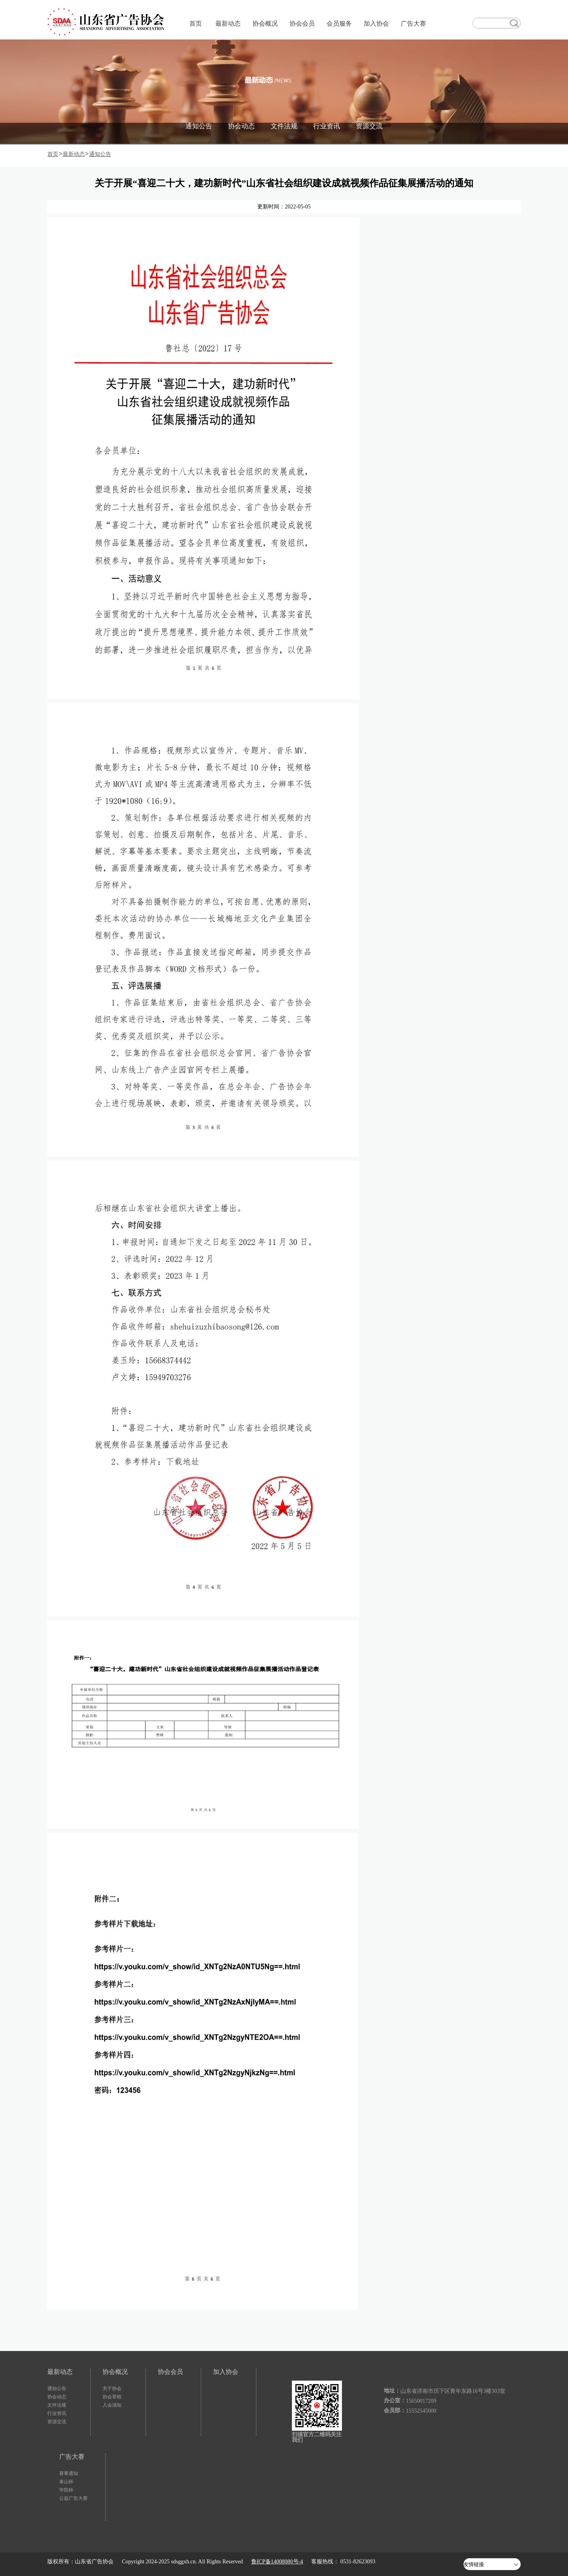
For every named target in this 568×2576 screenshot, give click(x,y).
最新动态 (228, 23)
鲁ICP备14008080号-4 (277, 2562)
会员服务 (339, 23)
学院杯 (66, 2490)
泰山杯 (66, 2481)
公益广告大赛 (73, 2498)
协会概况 (265, 23)
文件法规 (284, 126)
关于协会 (112, 2388)
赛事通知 (68, 2473)
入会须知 (112, 2405)
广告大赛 (413, 23)
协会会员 (302, 23)
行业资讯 (326, 126)
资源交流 (369, 126)
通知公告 (198, 126)
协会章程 (112, 2397)
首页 (195, 23)
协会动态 (241, 126)
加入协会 (376, 23)
